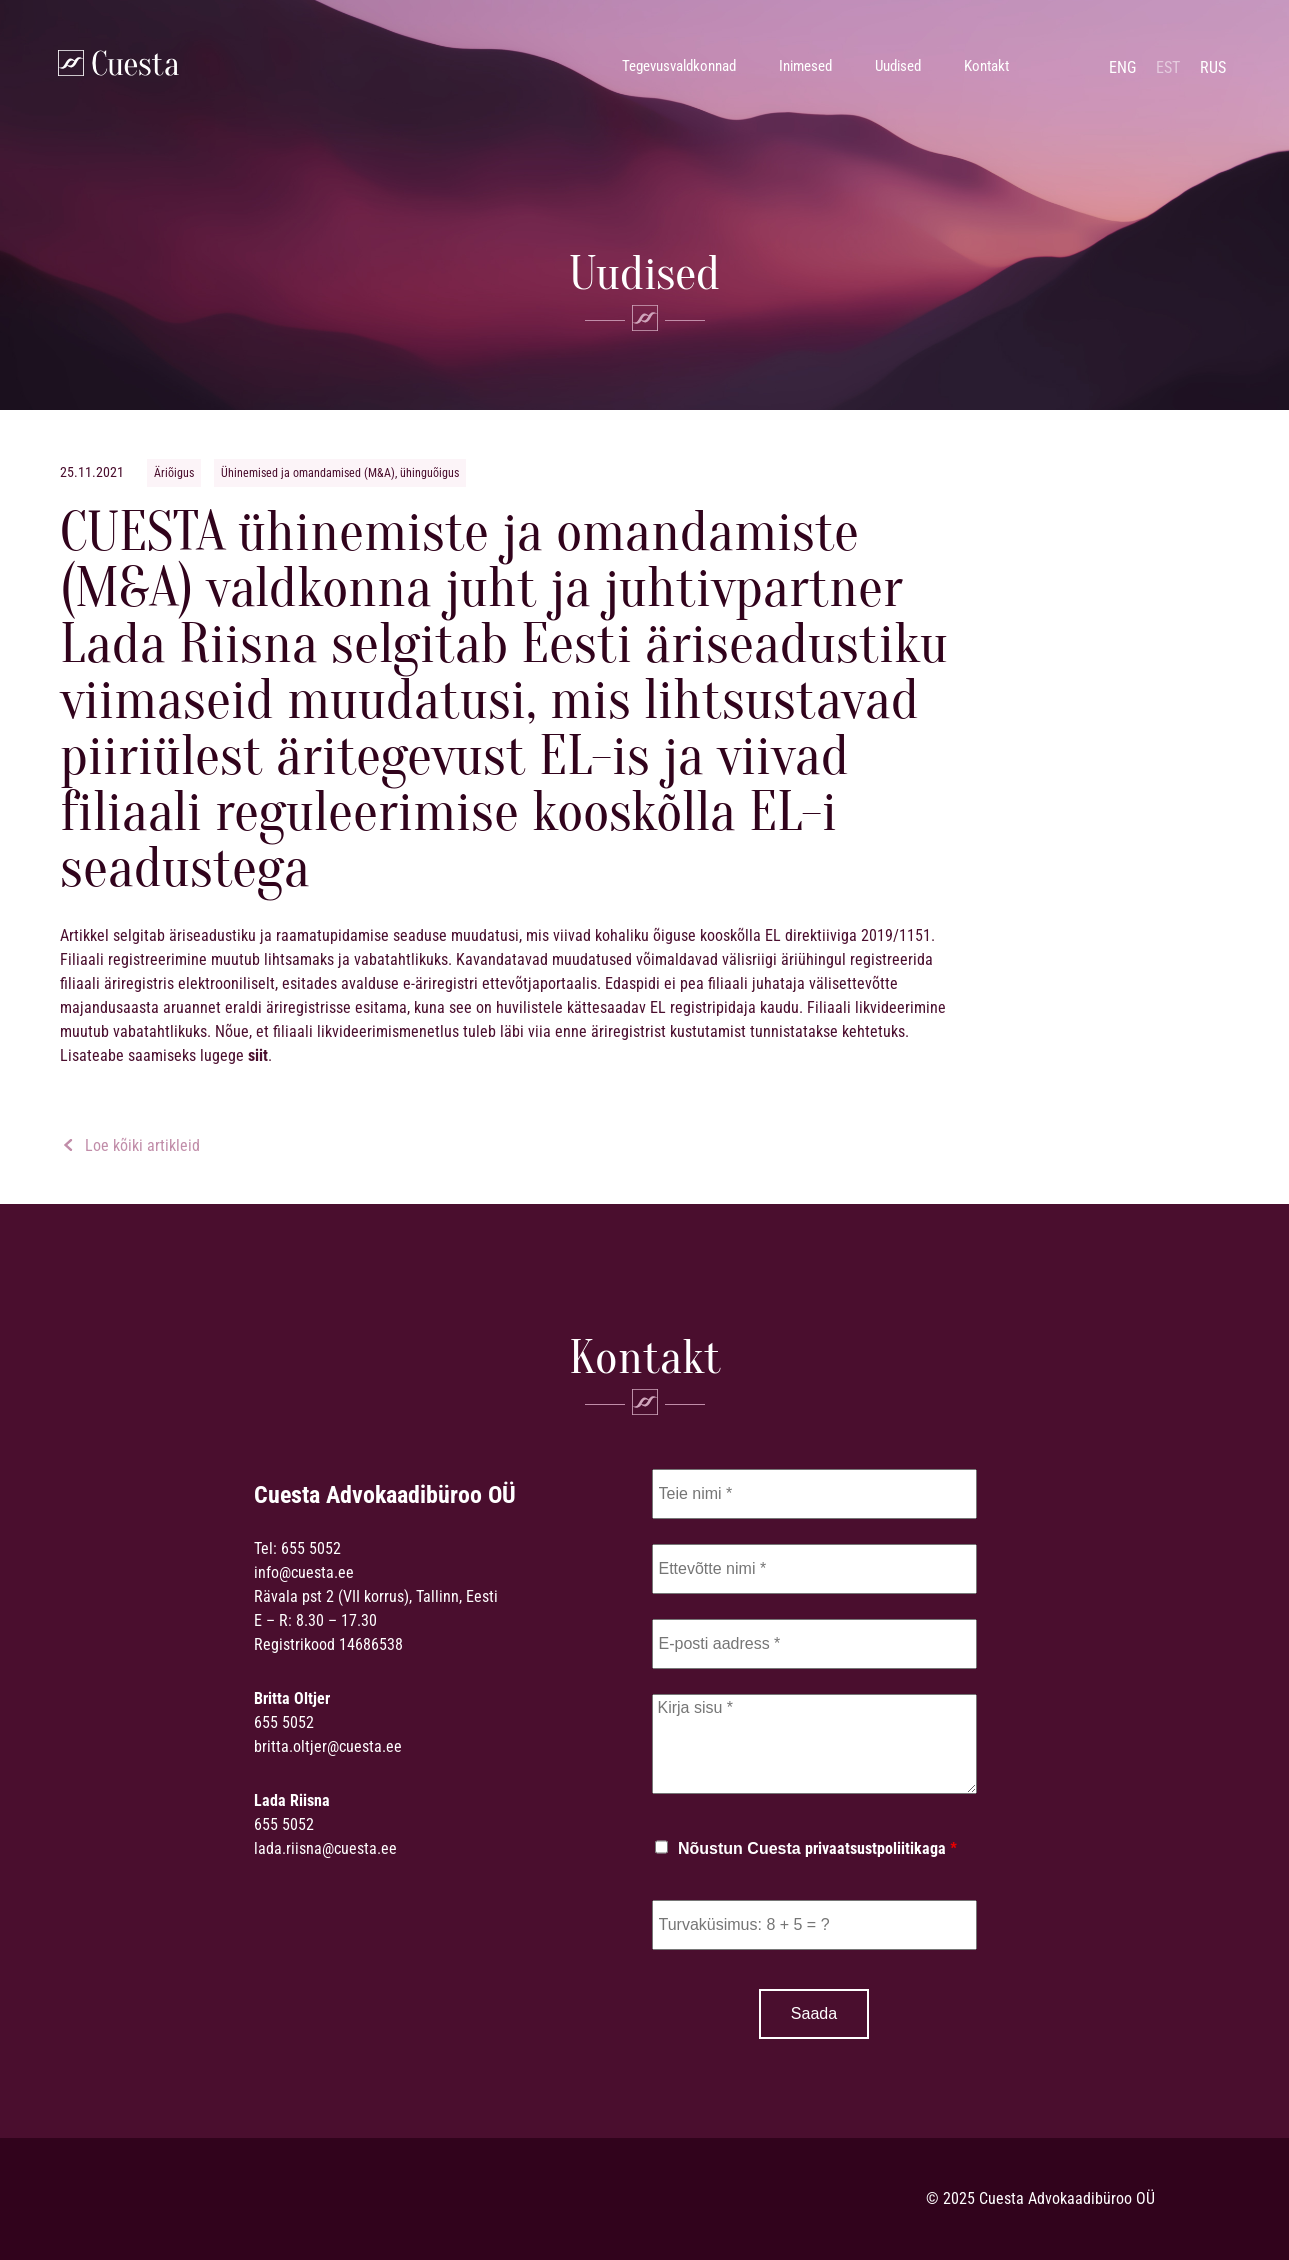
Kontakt (986, 66)
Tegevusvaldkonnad (679, 66)
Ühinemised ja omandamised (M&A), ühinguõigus (340, 473)
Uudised (898, 66)
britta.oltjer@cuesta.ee (328, 1746)
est (1168, 67)
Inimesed (805, 66)
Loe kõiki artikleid (131, 1145)
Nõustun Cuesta (817, 1849)
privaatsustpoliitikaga (875, 1848)
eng (1122, 67)
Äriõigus (174, 473)
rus (1213, 67)
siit (258, 1055)
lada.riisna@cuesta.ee (325, 1848)
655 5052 (311, 1548)
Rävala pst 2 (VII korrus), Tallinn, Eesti (376, 1596)
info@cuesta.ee (304, 1572)
